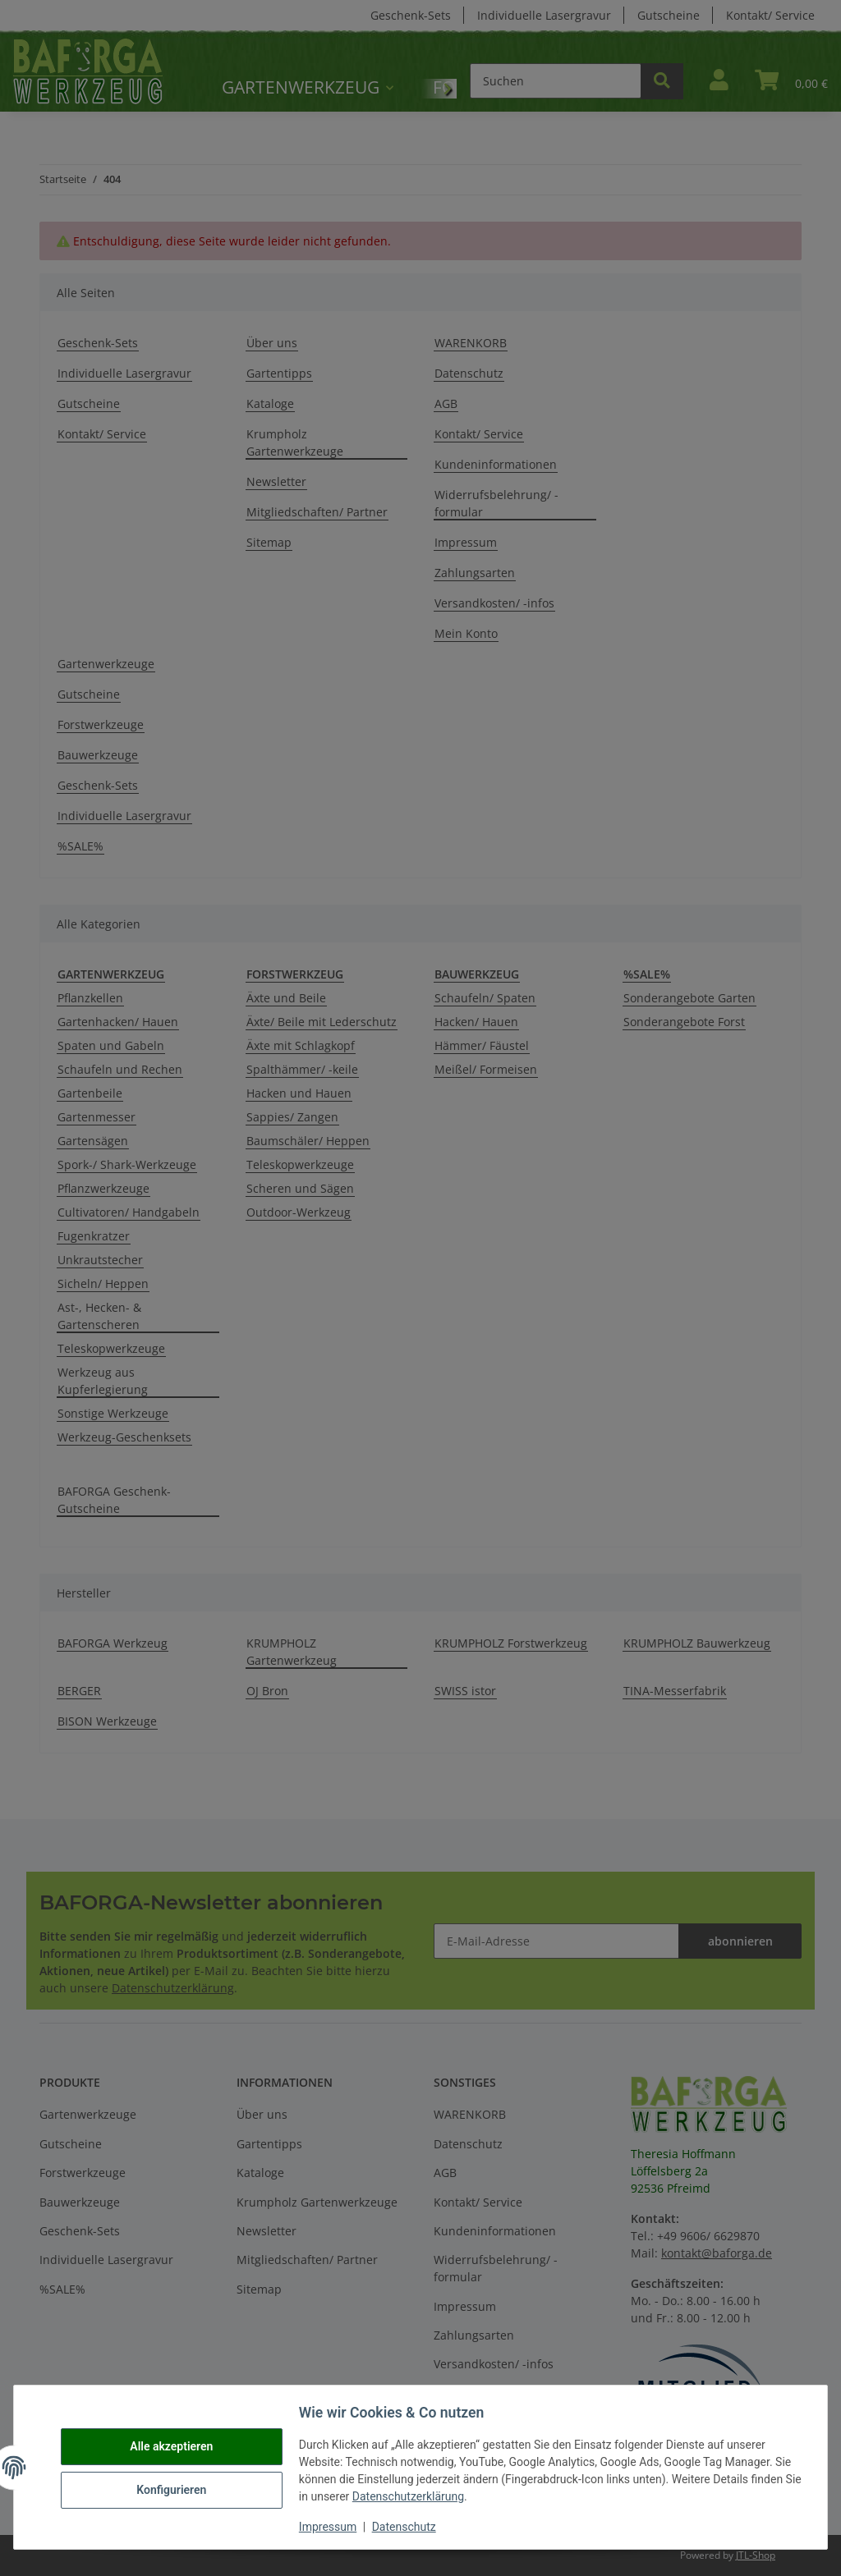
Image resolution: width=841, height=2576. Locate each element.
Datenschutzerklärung (429, 2496)
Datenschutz (407, 2526)
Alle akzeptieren (173, 2447)
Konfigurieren (174, 2489)
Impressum (330, 2526)
